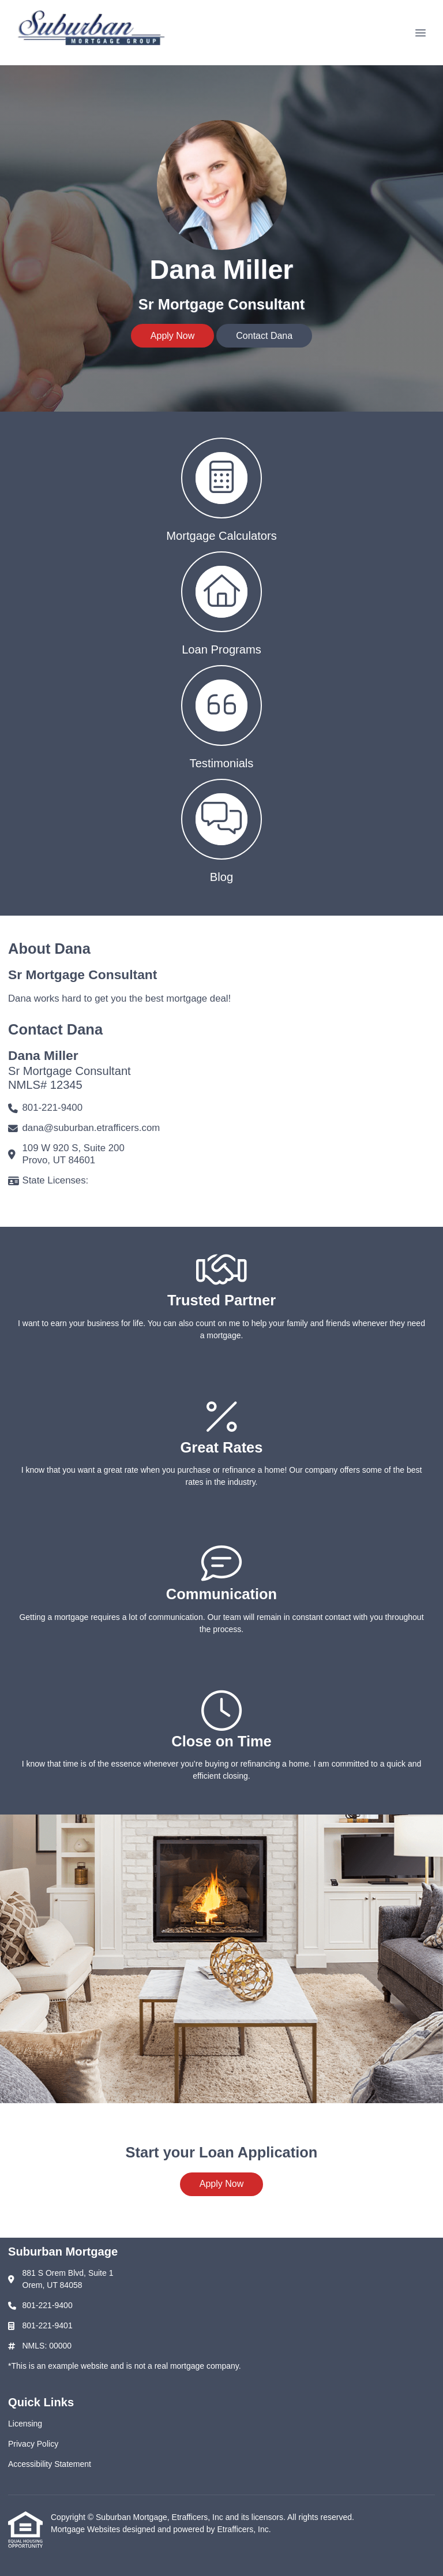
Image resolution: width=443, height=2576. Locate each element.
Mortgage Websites (86, 2529)
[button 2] (221, 602)
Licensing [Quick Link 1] (25, 2423)
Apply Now (172, 336)
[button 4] (221, 830)
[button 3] (221, 716)
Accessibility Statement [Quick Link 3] (49, 2464)
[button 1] (221, 489)
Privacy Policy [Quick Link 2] (33, 2443)
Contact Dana (264, 336)
